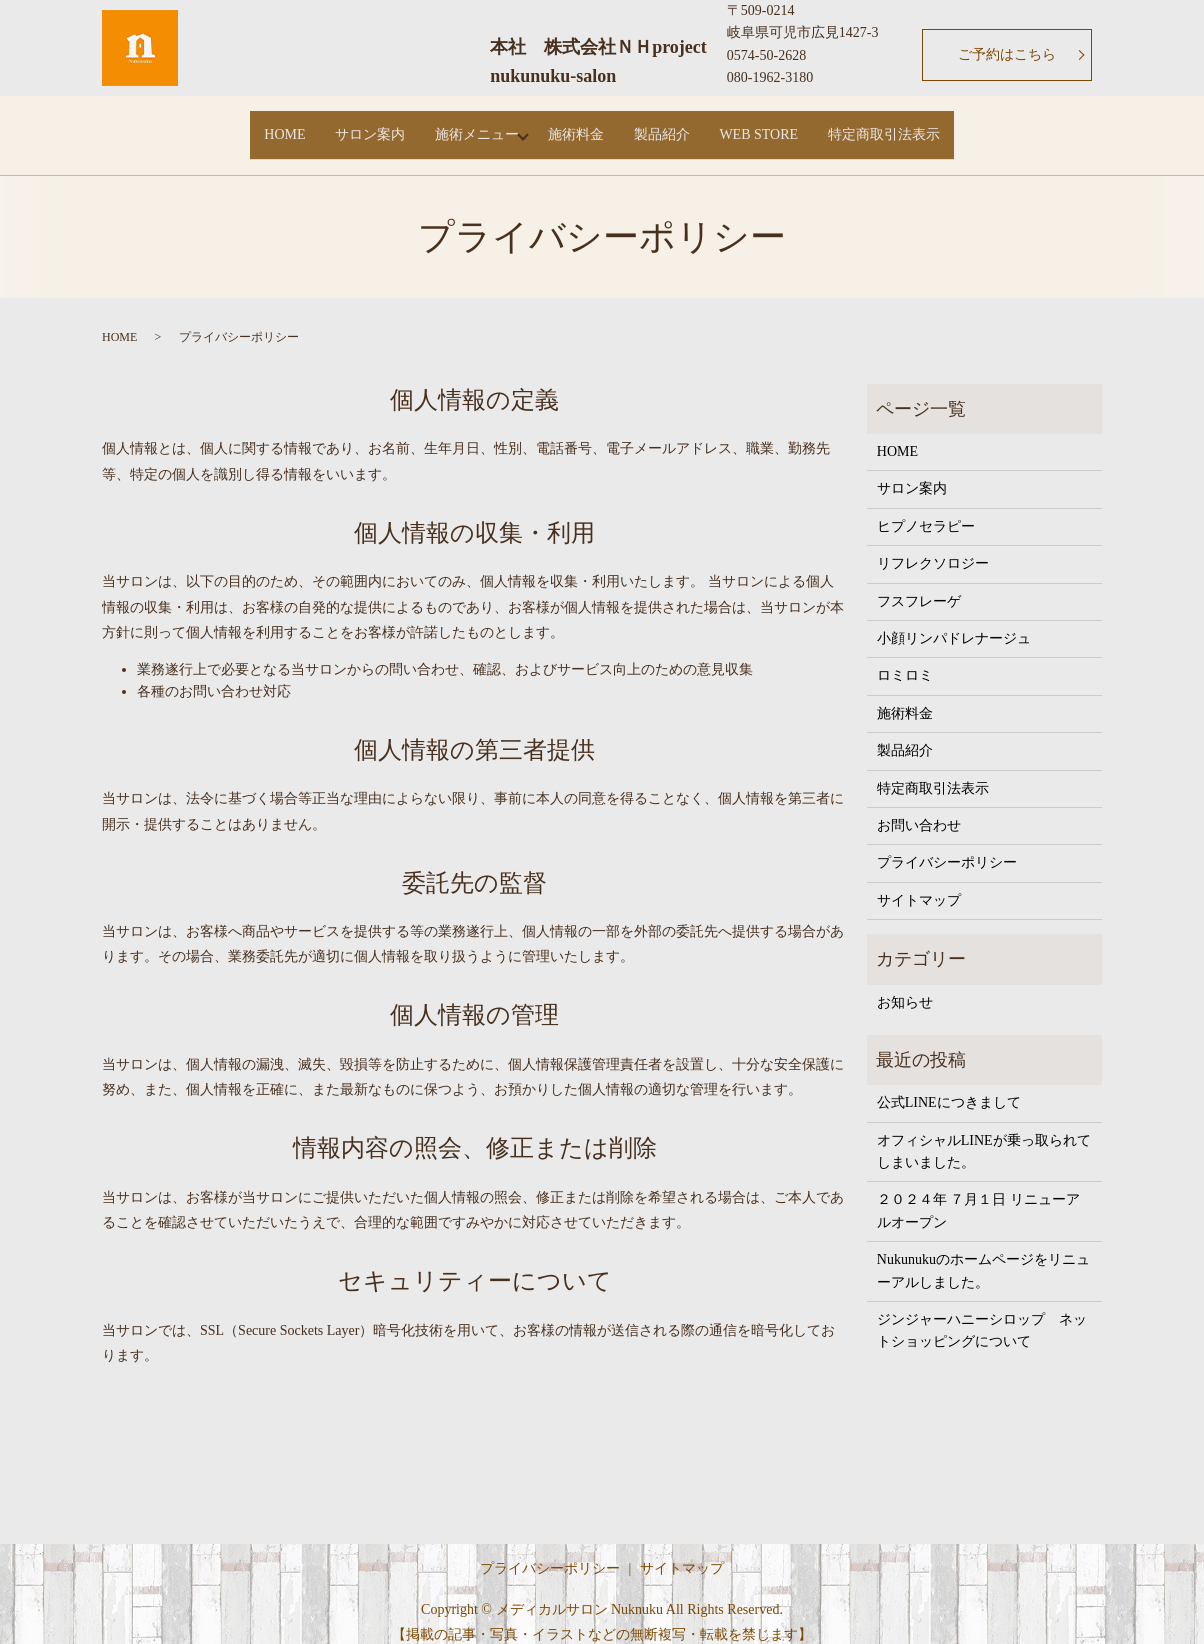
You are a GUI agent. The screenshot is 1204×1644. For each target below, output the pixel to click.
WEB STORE (783, 125)
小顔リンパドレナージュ (954, 620)
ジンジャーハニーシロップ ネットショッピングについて (982, 1312)
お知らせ (905, 984)
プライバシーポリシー (947, 845)
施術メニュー (464, 125)
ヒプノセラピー (926, 508)
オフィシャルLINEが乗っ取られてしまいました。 (984, 1133)
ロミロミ (905, 658)
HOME (247, 125)
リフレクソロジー (933, 546)
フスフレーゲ (919, 583)
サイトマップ (919, 882)
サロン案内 (345, 125)
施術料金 (576, 125)
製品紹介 (674, 125)
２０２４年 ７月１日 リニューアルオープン (978, 1193)
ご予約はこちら (1007, 54)
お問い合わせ (919, 807)
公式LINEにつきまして (949, 1085)
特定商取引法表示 (921, 125)
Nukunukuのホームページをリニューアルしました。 (983, 1253)
